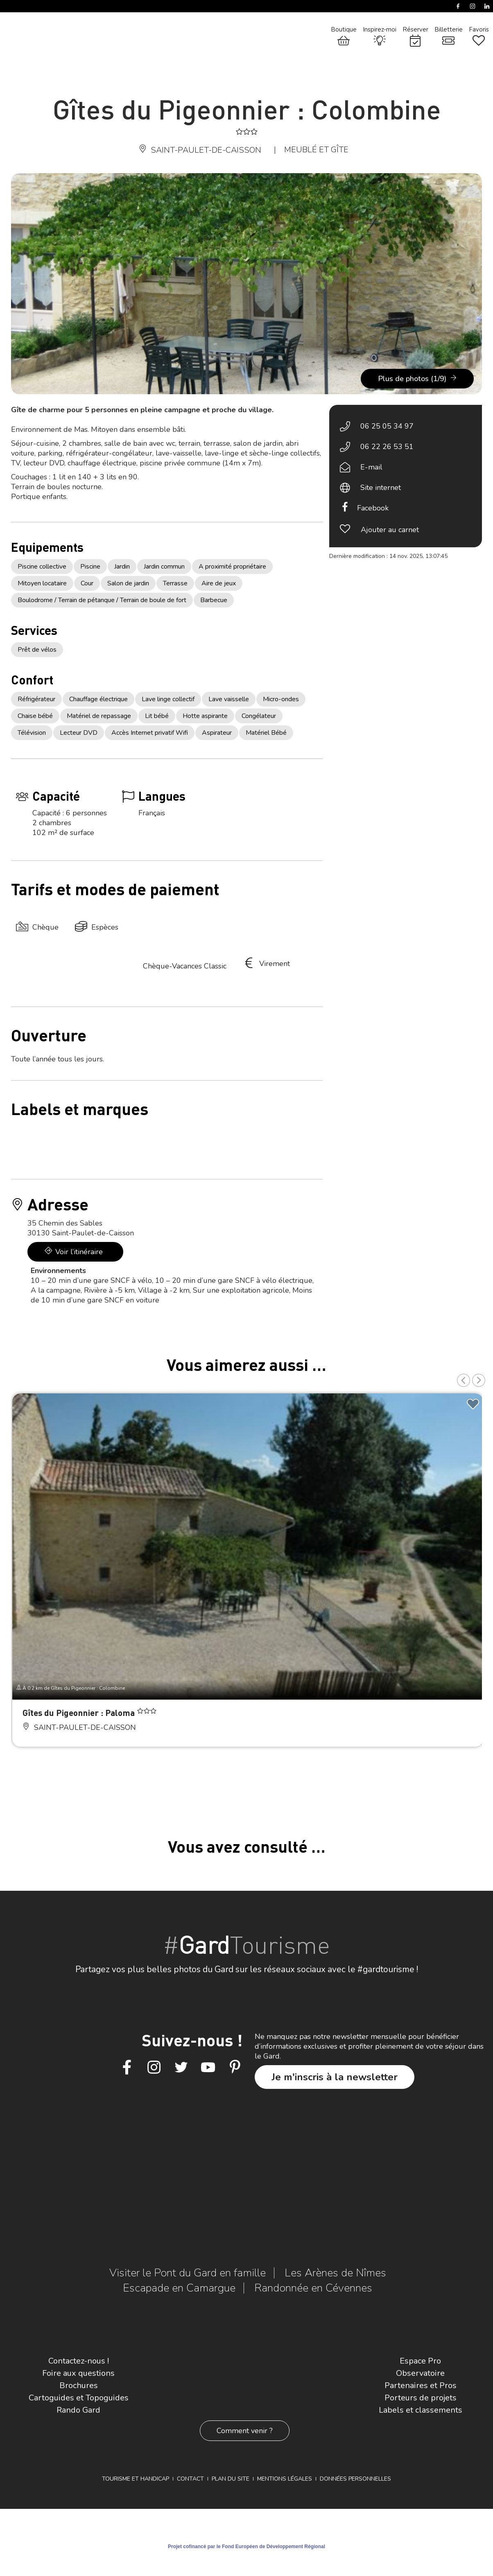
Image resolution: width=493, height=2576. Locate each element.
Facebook (373, 508)
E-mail (371, 467)
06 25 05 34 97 (387, 426)
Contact (190, 2479)
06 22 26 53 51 (387, 447)
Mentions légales (284, 2479)
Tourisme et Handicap (135, 2479)
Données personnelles (355, 2479)
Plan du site (230, 2479)
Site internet (380, 487)
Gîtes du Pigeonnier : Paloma (80, 1712)
